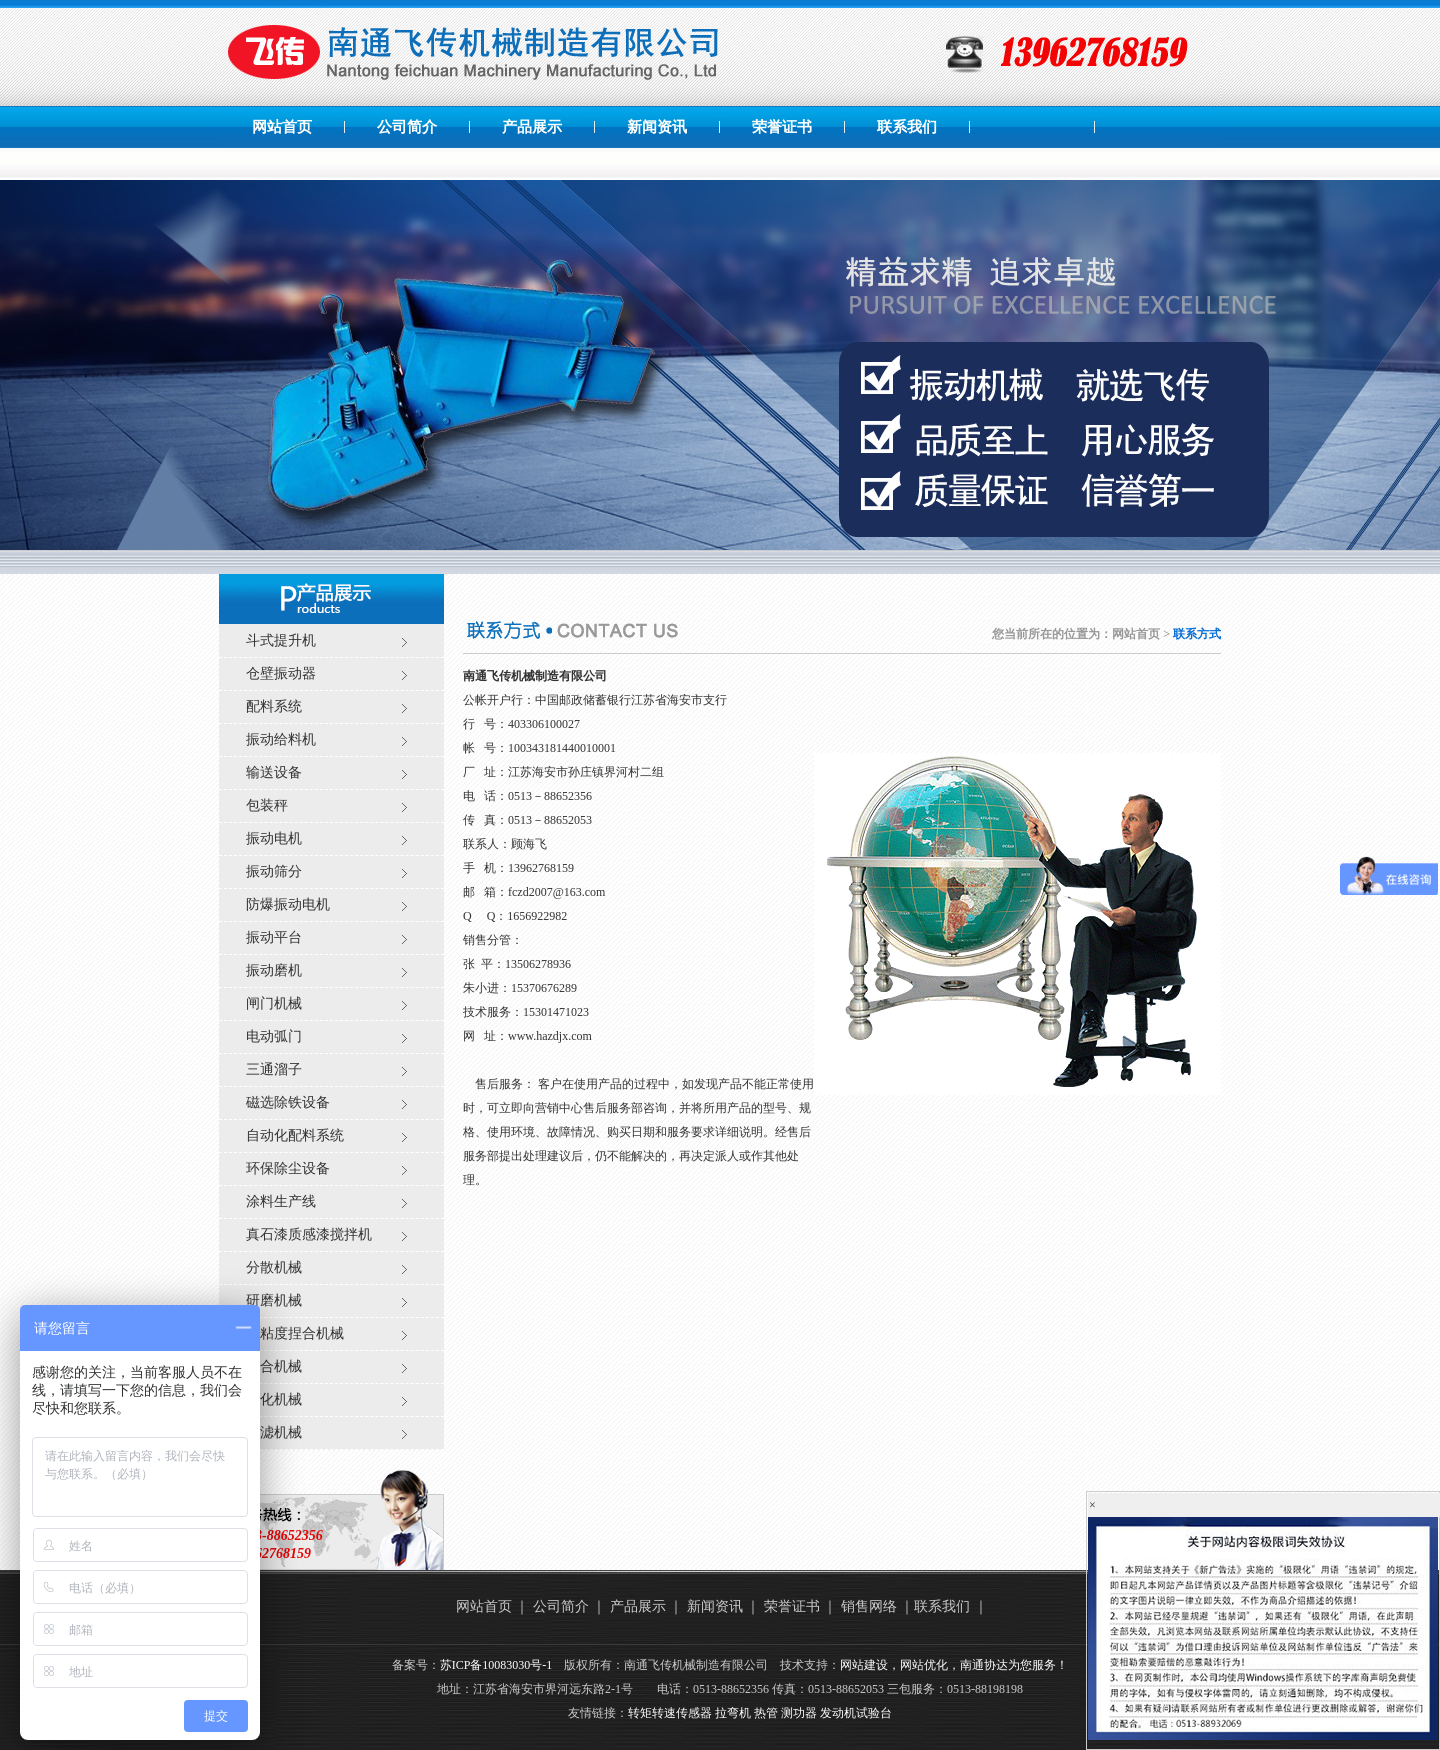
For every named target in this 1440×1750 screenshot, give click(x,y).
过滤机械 (274, 1432)
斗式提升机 (281, 640)
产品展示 (532, 127)
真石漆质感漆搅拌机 (309, 1234)
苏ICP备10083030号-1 (496, 1665)
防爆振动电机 (288, 904)
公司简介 (407, 127)
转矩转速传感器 (670, 1713)
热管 (766, 1713)
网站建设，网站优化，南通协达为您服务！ (954, 1665)
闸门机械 (274, 1003)
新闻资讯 (657, 127)
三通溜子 (274, 1069)
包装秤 (267, 805)
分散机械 (274, 1267)
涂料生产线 (281, 1201)
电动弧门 (274, 1036)
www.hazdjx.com (550, 1036)
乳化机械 (274, 1399)
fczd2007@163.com (556, 892)
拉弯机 (733, 1713)
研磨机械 (274, 1300)
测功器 (799, 1713)
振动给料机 (281, 739)
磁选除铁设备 (288, 1102)
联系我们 (907, 127)
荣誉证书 (782, 127)
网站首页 (282, 127)
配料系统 (274, 706)
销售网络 (868, 1606)
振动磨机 (274, 970)
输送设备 (274, 772)
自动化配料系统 (295, 1135)
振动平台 (274, 937)
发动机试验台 (856, 1713)
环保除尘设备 (288, 1168)
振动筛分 (274, 871)
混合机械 (274, 1366)
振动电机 (274, 838)
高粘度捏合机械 (295, 1333)
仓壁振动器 (281, 673)
